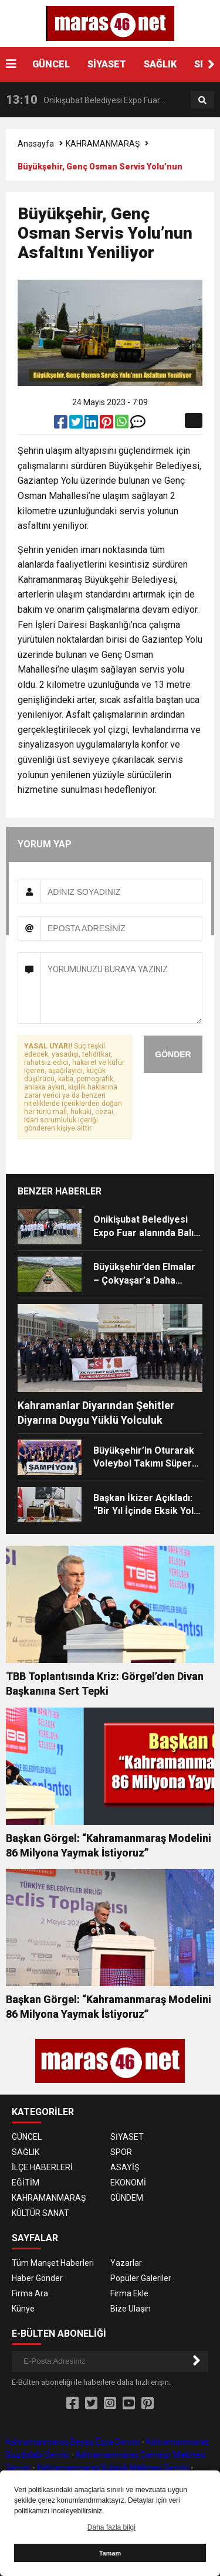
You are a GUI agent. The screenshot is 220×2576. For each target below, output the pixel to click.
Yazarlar (126, 2263)
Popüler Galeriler (140, 2278)
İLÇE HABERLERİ (42, 2167)
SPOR (121, 2152)
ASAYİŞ (124, 2167)
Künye (23, 2308)
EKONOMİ (128, 2182)
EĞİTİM (25, 2182)
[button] (211, 64)
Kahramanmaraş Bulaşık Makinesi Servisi (113, 2467)
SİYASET (106, 64)
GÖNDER (173, 1054)
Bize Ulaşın (130, 2308)
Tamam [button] (110, 2553)
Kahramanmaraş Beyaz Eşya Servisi (73, 2441)
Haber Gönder (37, 2278)
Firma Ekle (129, 2293)
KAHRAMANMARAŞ (103, 143)
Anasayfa (36, 143)
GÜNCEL (51, 64)
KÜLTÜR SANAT (40, 2213)
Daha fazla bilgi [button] (111, 2527)
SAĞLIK (160, 64)
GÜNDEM (126, 2197)
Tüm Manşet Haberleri (53, 2263)
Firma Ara (30, 2293)
